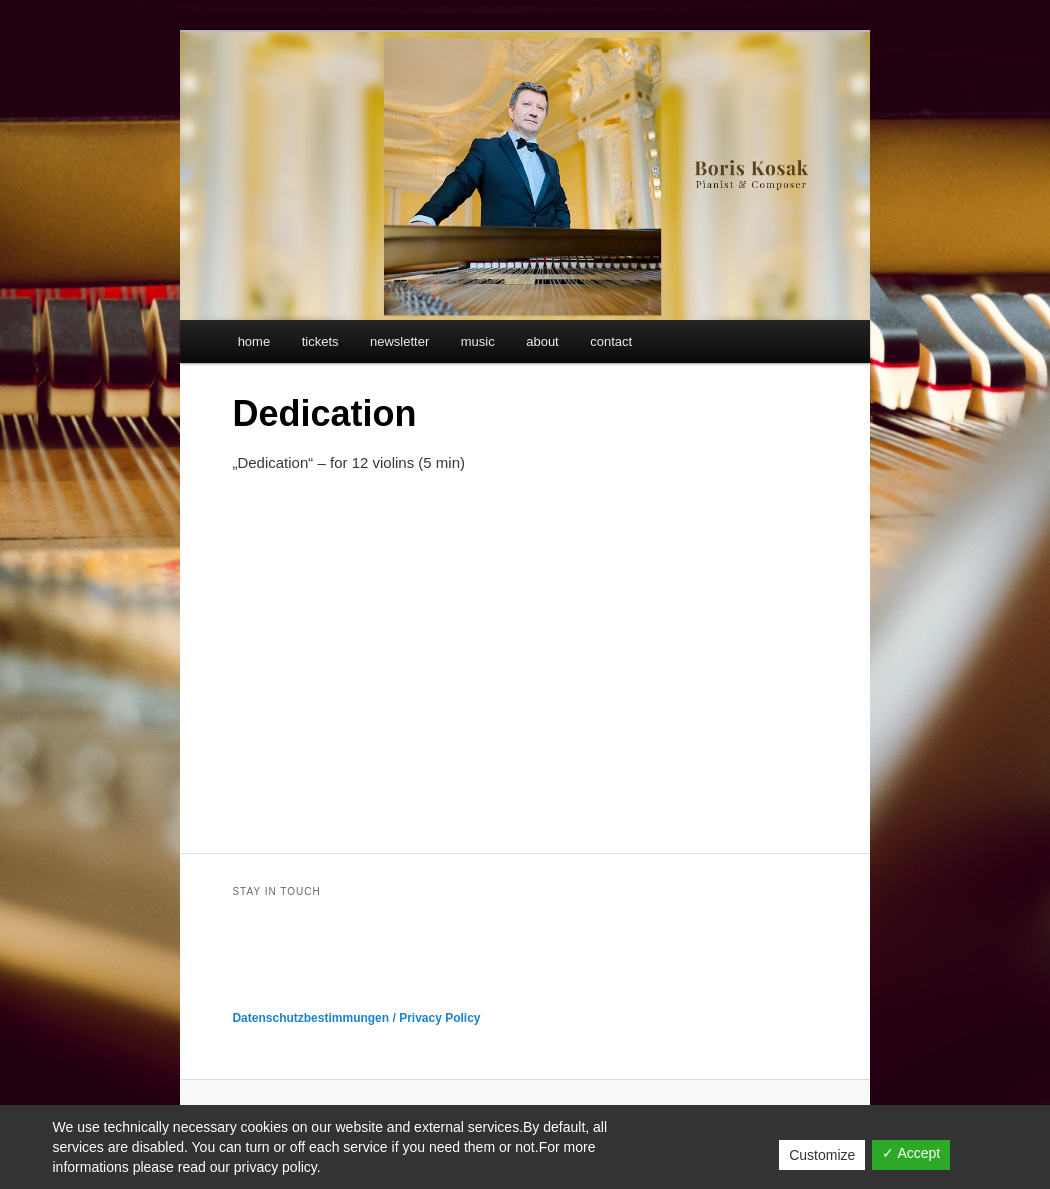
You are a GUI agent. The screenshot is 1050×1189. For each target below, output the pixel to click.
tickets (320, 341)
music (478, 341)
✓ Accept (911, 1153)
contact (611, 341)
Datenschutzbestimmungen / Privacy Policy (356, 1018)
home (254, 341)
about (542, 341)
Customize (822, 1155)
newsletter (399, 341)
